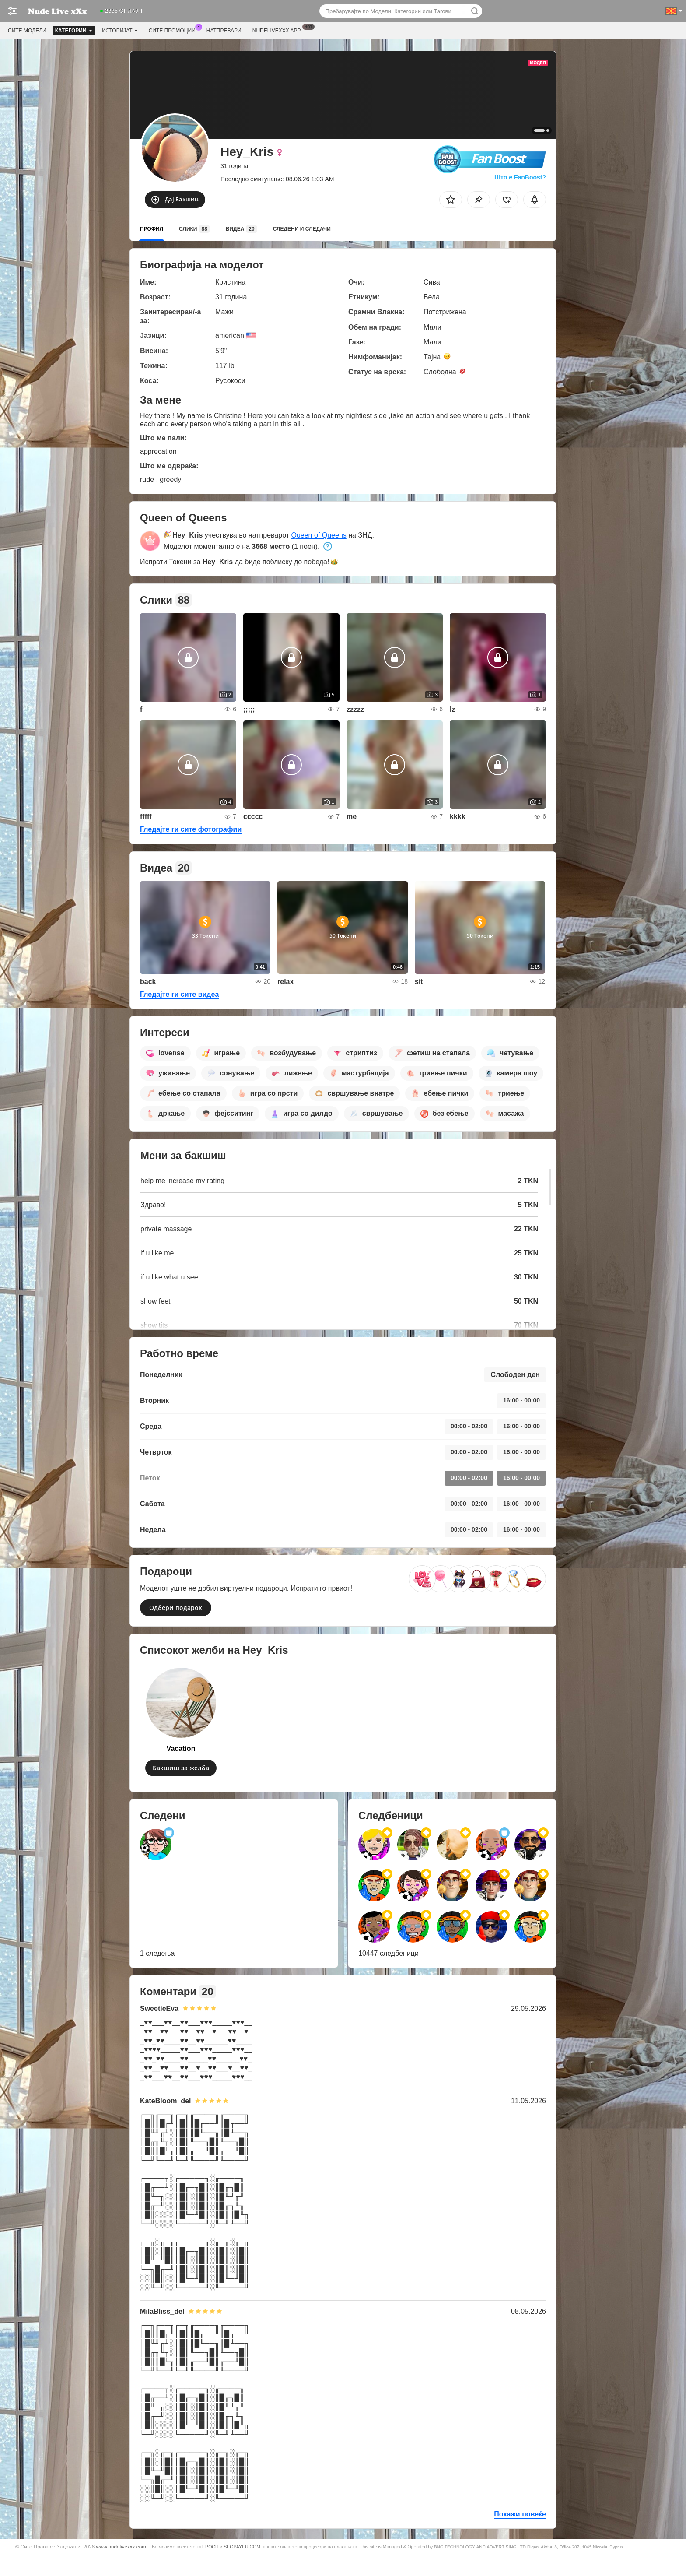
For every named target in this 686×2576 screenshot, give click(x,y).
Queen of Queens (318, 535)
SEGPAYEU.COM (242, 2546)
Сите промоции (174, 30)
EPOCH (210, 2546)
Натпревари (224, 31)
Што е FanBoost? (520, 177)
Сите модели (27, 31)
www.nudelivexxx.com (121, 2546)
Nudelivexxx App (278, 30)
